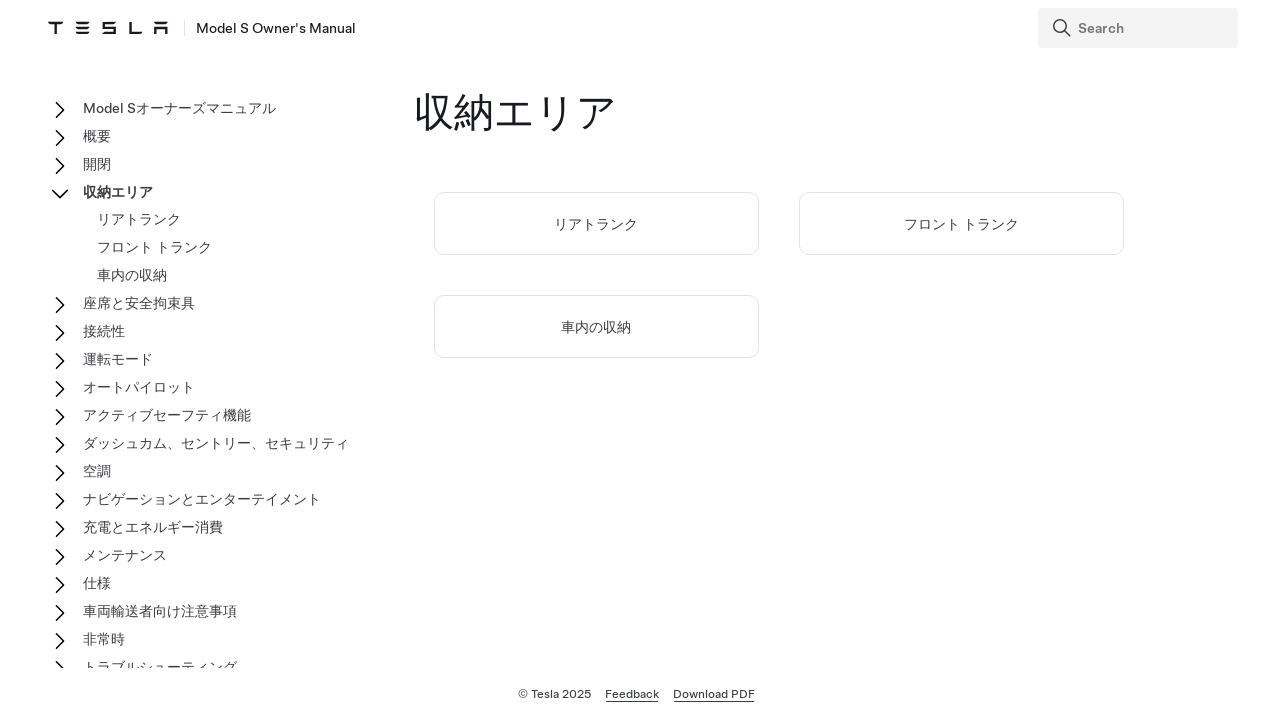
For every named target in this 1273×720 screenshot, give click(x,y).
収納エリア (118, 192)
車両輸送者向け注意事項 (160, 611)
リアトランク (596, 224)
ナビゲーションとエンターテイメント (202, 499)
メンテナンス (125, 555)
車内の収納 (596, 327)
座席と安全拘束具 (139, 303)
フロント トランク (961, 224)
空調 (97, 471)
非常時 (104, 639)
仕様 (97, 583)
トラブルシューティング (160, 667)
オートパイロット (139, 387)
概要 (97, 136)
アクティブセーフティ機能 (167, 415)
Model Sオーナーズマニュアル (179, 108)
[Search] (1140, 28)
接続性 (104, 331)
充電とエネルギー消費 (153, 527)
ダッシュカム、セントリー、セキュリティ (216, 443)
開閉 (97, 164)
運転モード (118, 359)
